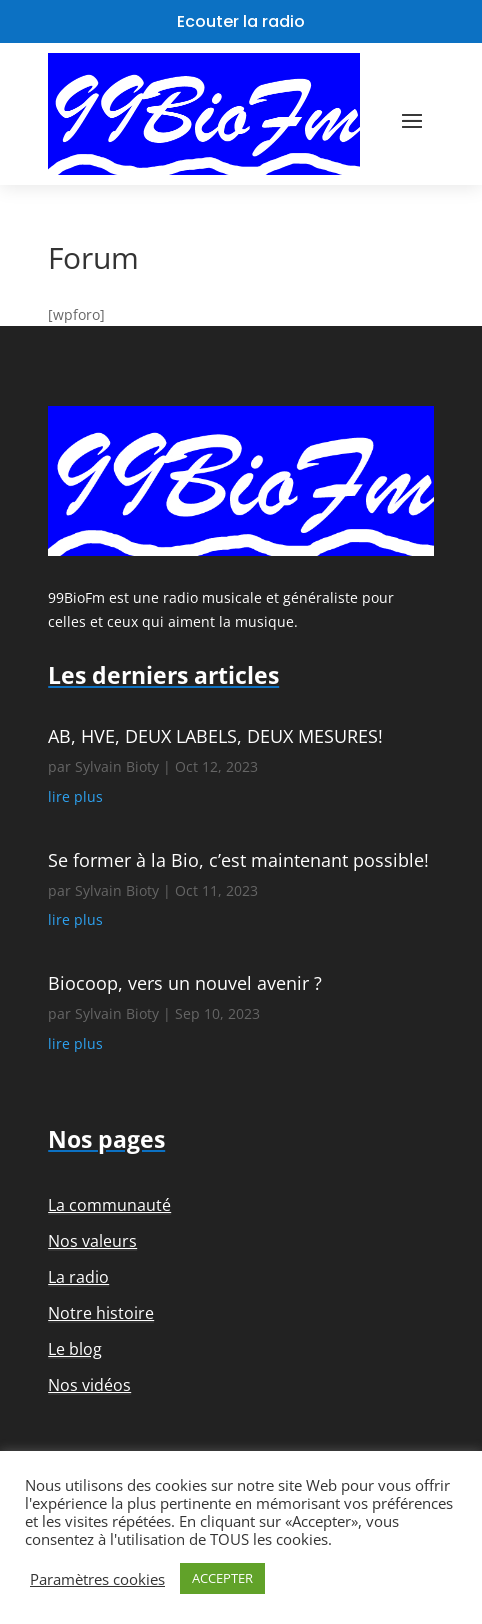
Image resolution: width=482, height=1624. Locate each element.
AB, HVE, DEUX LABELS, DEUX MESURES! (215, 736)
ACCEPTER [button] (222, 1578)
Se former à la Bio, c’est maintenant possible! (238, 860)
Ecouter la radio (241, 21)
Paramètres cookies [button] (97, 1579)
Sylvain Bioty (117, 766)
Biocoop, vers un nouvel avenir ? (185, 983)
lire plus (75, 796)
